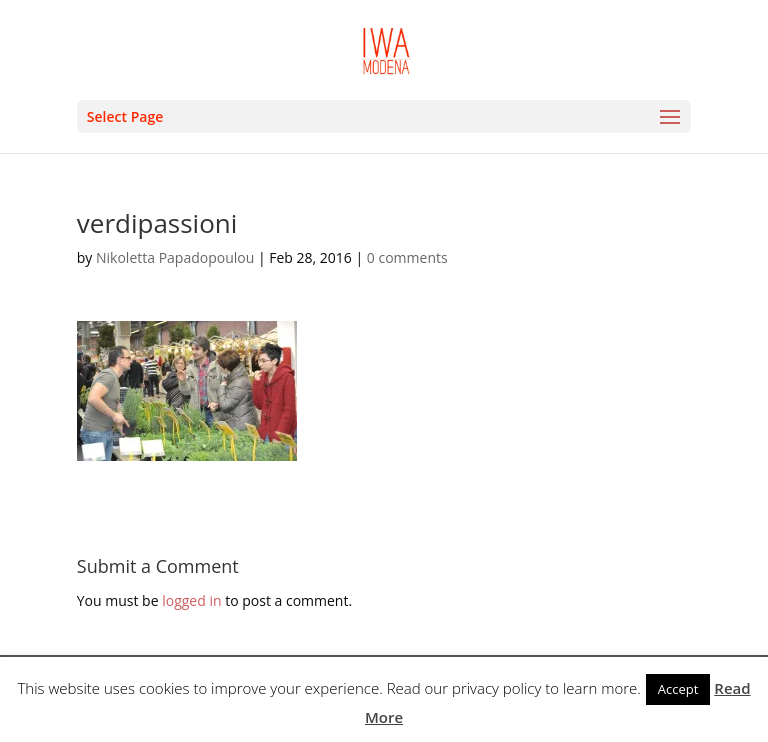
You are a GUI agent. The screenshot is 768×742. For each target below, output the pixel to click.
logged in (191, 600)
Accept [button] (678, 689)
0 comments (407, 257)
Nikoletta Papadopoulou (175, 257)
